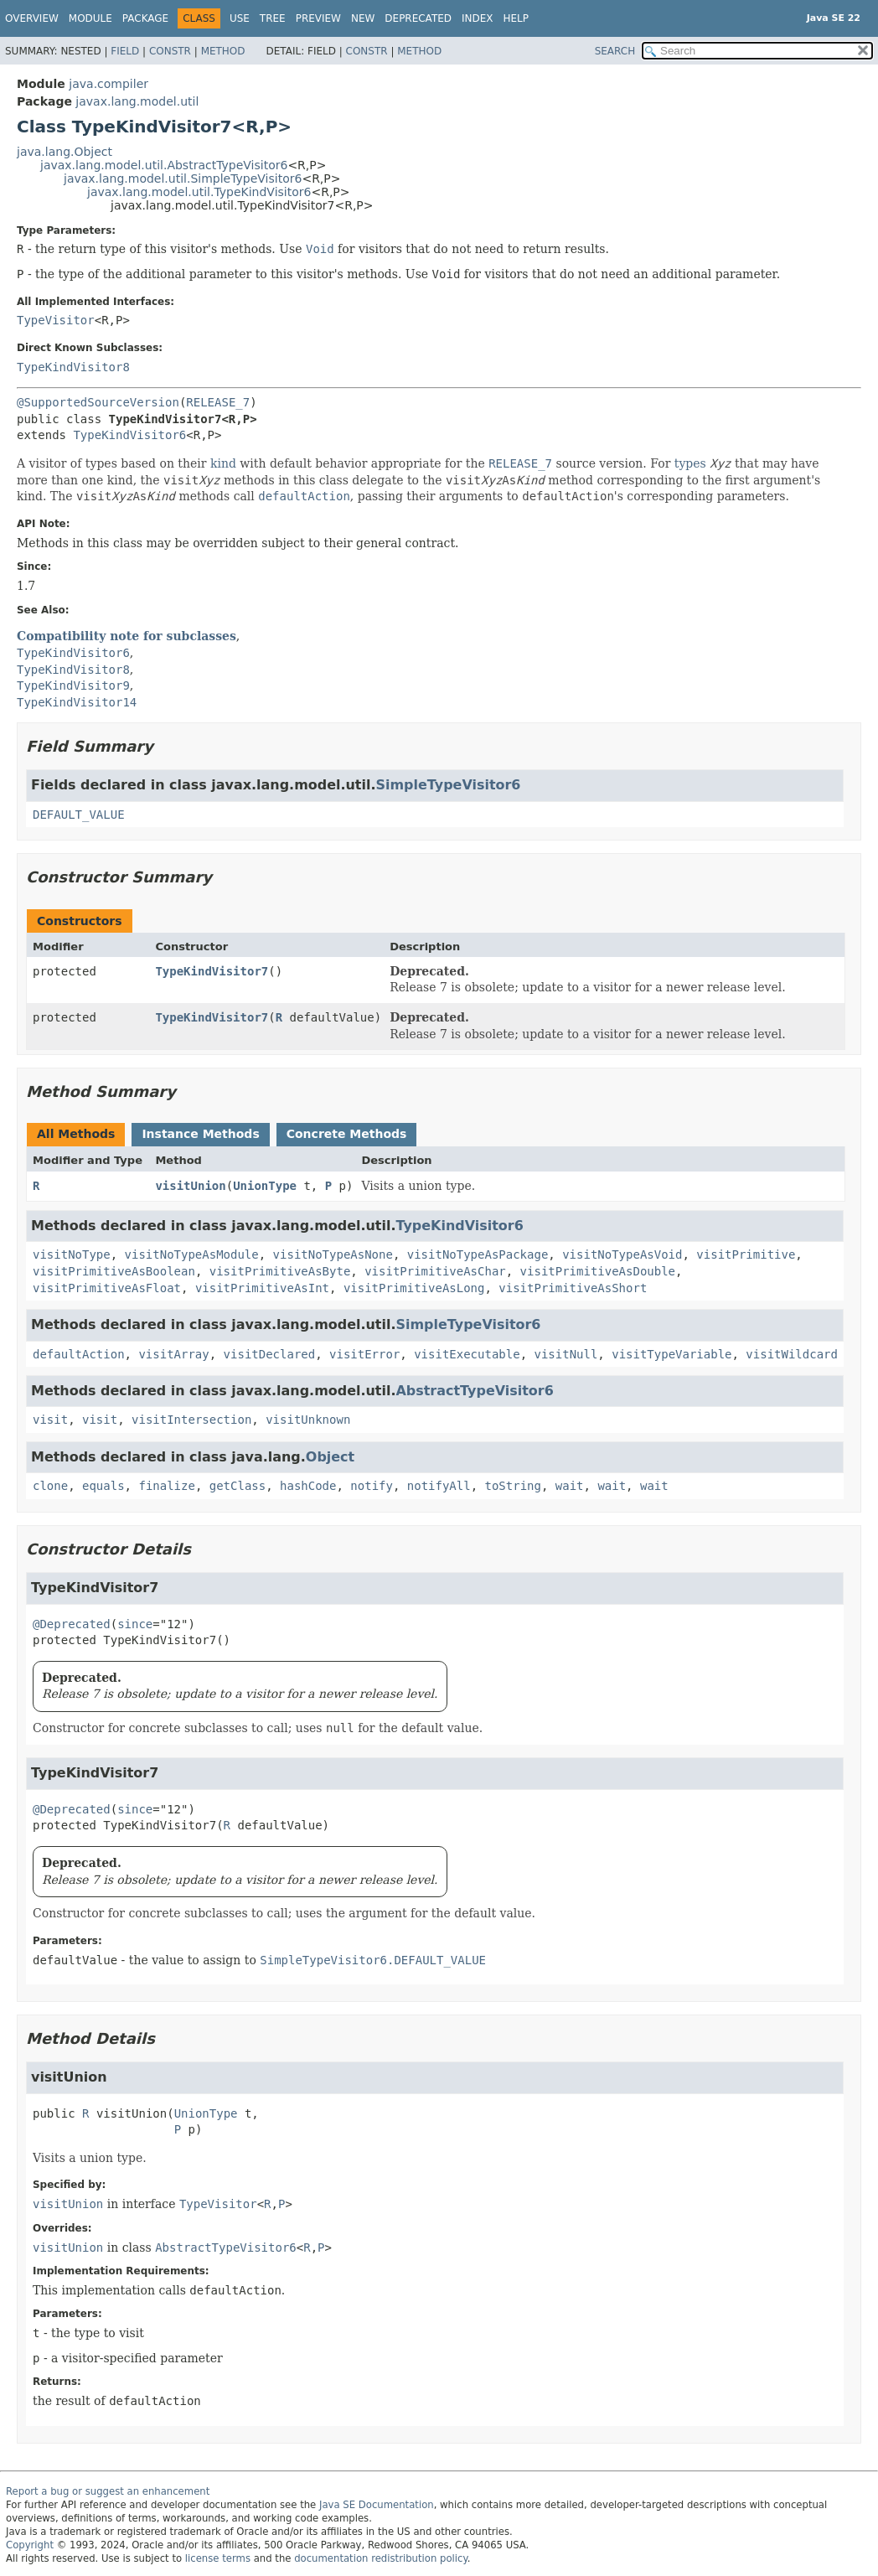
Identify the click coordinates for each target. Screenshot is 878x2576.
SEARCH (615, 51)
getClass (237, 1485)
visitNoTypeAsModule (192, 1254)
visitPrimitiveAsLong (414, 1288)
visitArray (173, 1354)
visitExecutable (466, 1354)
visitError (364, 1354)
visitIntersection (191, 1419)
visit (50, 1419)
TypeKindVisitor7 (211, 971)
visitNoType (72, 1254)
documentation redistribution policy (380, 2558)
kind (223, 463)
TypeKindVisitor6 (129, 435)
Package (145, 18)
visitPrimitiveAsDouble (597, 1271)
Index (477, 18)
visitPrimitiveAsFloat (107, 1288)
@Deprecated (72, 1624)
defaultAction (79, 1354)
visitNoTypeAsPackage (478, 1254)
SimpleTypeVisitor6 (447, 785)
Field (125, 51)
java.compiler (108, 84)
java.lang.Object (64, 151)
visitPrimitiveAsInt (262, 1288)
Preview (318, 18)
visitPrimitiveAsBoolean (114, 1271)
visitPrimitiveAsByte (280, 1271)
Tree (273, 18)
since (134, 1624)
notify (371, 1485)
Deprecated (418, 18)
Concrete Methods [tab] (347, 1134)
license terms (217, 2558)
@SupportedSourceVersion (98, 402)
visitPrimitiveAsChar (435, 1271)
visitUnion (190, 1185)
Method (223, 51)
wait (569, 1485)
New (362, 18)
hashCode (308, 1485)
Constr (170, 51)
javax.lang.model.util (137, 101)
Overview (32, 18)
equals (103, 1485)
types (690, 463)
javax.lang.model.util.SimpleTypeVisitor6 (183, 178)
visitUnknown (308, 1419)
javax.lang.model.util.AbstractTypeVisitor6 (163, 165)
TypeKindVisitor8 (73, 367)
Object (330, 1457)
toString (513, 1485)
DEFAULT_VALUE (79, 814)
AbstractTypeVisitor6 (474, 1391)
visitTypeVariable (671, 1354)
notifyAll (439, 1485)
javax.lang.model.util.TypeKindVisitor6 (199, 192)
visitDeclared (270, 1354)
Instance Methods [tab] (200, 1134)
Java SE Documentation (376, 2505)
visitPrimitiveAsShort (572, 1288)
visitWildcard (792, 1354)
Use (240, 18)
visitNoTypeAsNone (333, 1254)
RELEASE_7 (218, 402)
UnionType (265, 1185)
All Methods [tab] (76, 1134)
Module (90, 18)
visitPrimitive (745, 1254)
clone (50, 1485)
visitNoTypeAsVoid (622, 1254)
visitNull (565, 1354)
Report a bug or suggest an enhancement (107, 2491)
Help (516, 18)
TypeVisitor (56, 320)
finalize (166, 1485)
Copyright (30, 2545)
